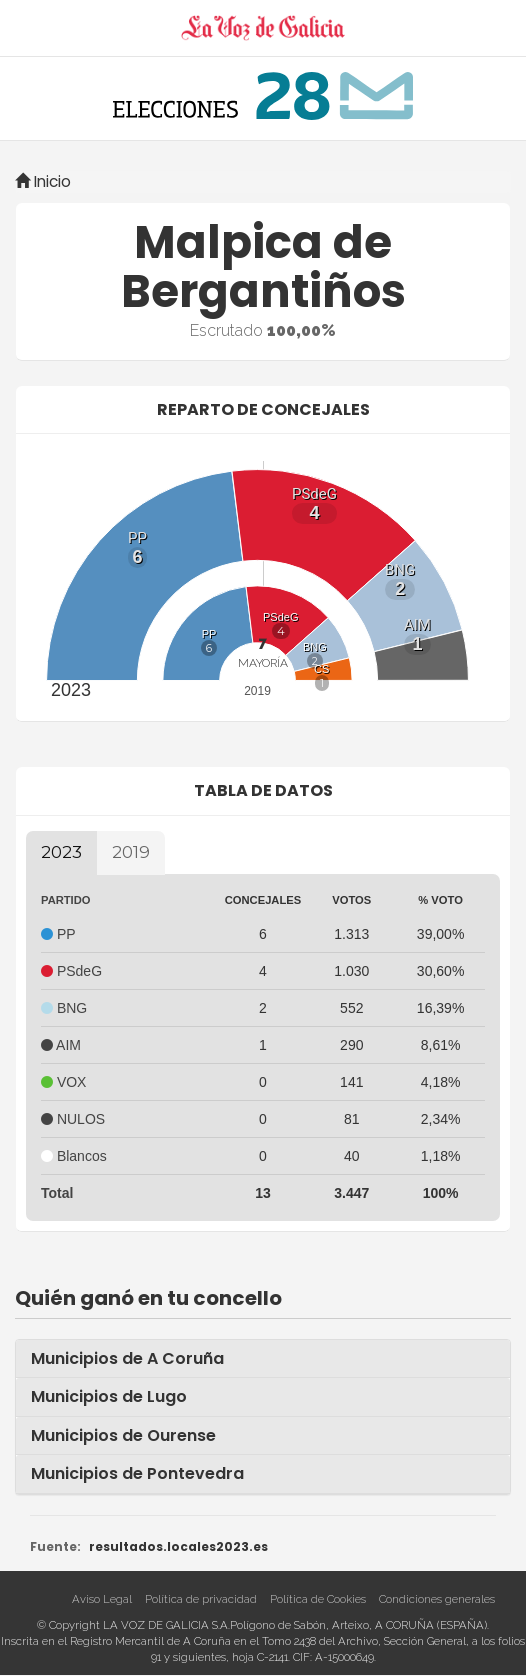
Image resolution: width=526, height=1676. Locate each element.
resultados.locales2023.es (178, 1547)
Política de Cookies (318, 1599)
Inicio (43, 181)
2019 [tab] (131, 852)
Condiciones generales (437, 1599)
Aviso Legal (102, 1599)
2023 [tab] (61, 852)
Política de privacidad (201, 1599)
